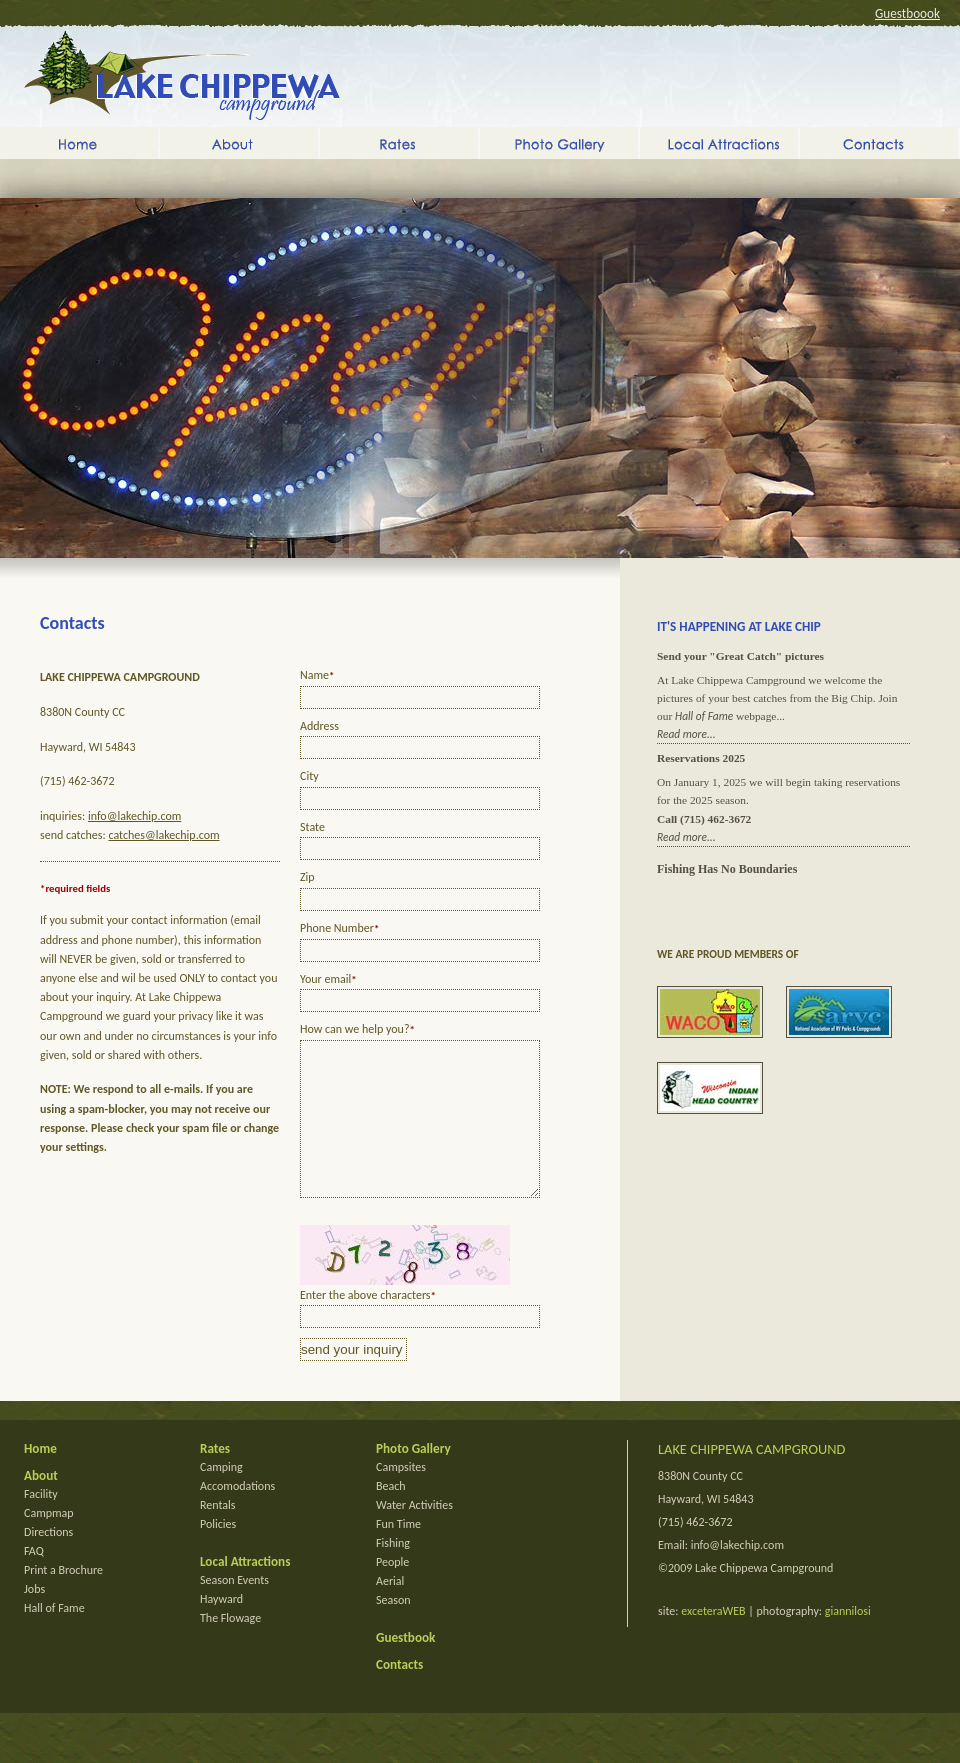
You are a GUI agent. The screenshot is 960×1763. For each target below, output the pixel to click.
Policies (218, 1554)
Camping (221, 1497)
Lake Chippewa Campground (182, 75)
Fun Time (398, 1554)
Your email (328, 979)
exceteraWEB (713, 1641)
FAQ (34, 1581)
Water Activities (414, 1535)
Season (393, 1630)
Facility (41, 1524)
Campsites (401, 1497)
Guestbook (405, 1667)
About (239, 143)
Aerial (390, 1611)
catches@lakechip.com (163, 835)
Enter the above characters (368, 1325)
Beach (391, 1516)
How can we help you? (357, 1029)
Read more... (686, 734)
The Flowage (230, 1648)
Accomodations (237, 1516)
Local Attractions (719, 143)
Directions (48, 1562)
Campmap (49, 1543)
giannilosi (848, 1641)
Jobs (34, 1619)
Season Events (234, 1610)
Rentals (218, 1535)
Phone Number (339, 928)
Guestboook (907, 13)
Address (319, 726)
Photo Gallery (559, 143)
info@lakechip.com (134, 816)
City (309, 776)
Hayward (221, 1629)
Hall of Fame (704, 716)
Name (317, 675)
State (312, 827)
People (392, 1592)
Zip (307, 877)
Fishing (393, 1573)
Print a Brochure (63, 1600)
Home (79, 143)
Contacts (879, 143)
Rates (399, 143)
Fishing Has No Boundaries (727, 869)
